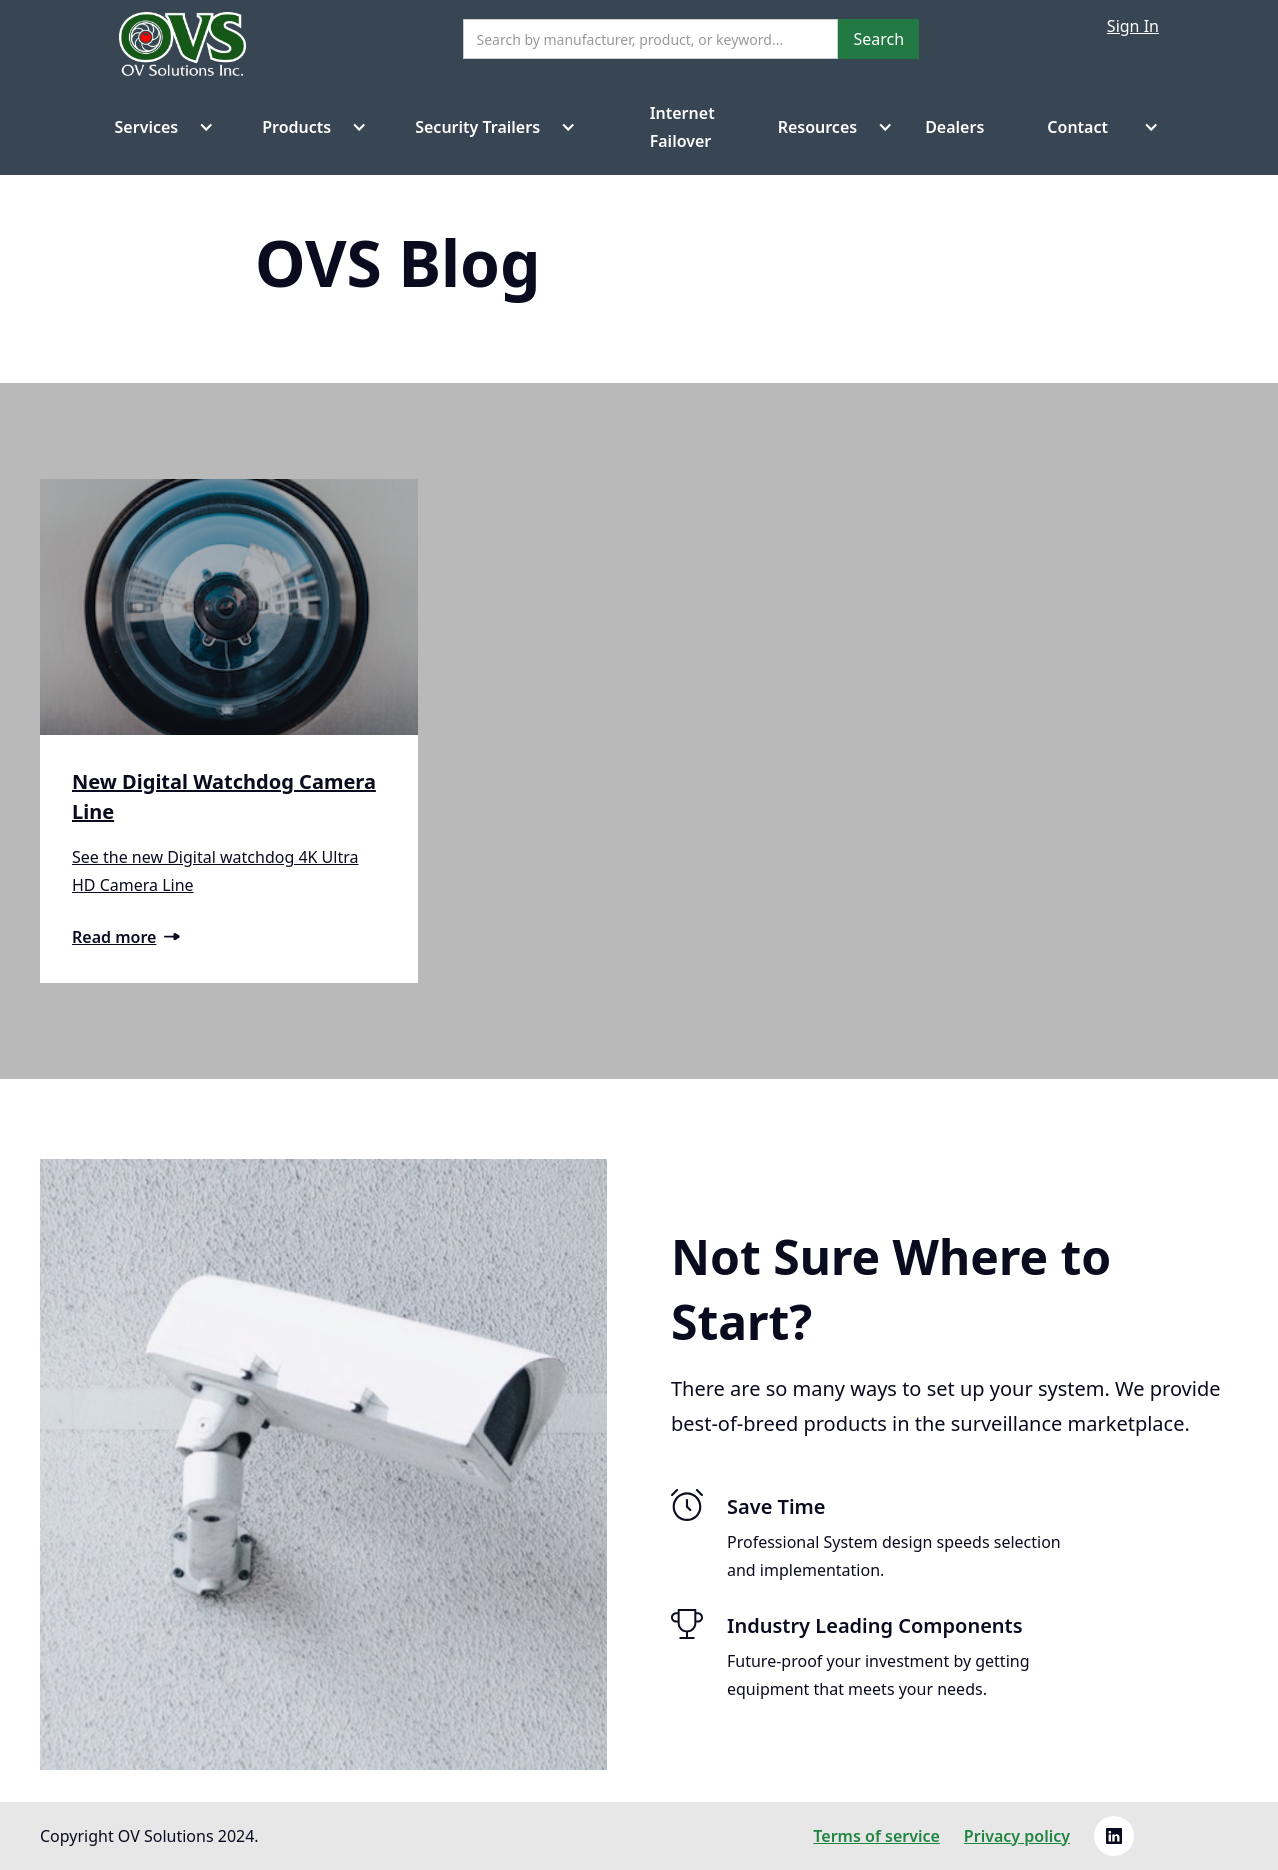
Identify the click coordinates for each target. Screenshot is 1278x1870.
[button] (157, 127)
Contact (1077, 127)
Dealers (954, 127)
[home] (182, 51)
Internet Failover (661, 127)
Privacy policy (1017, 1836)
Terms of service (876, 1836)
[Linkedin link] (1114, 1836)
